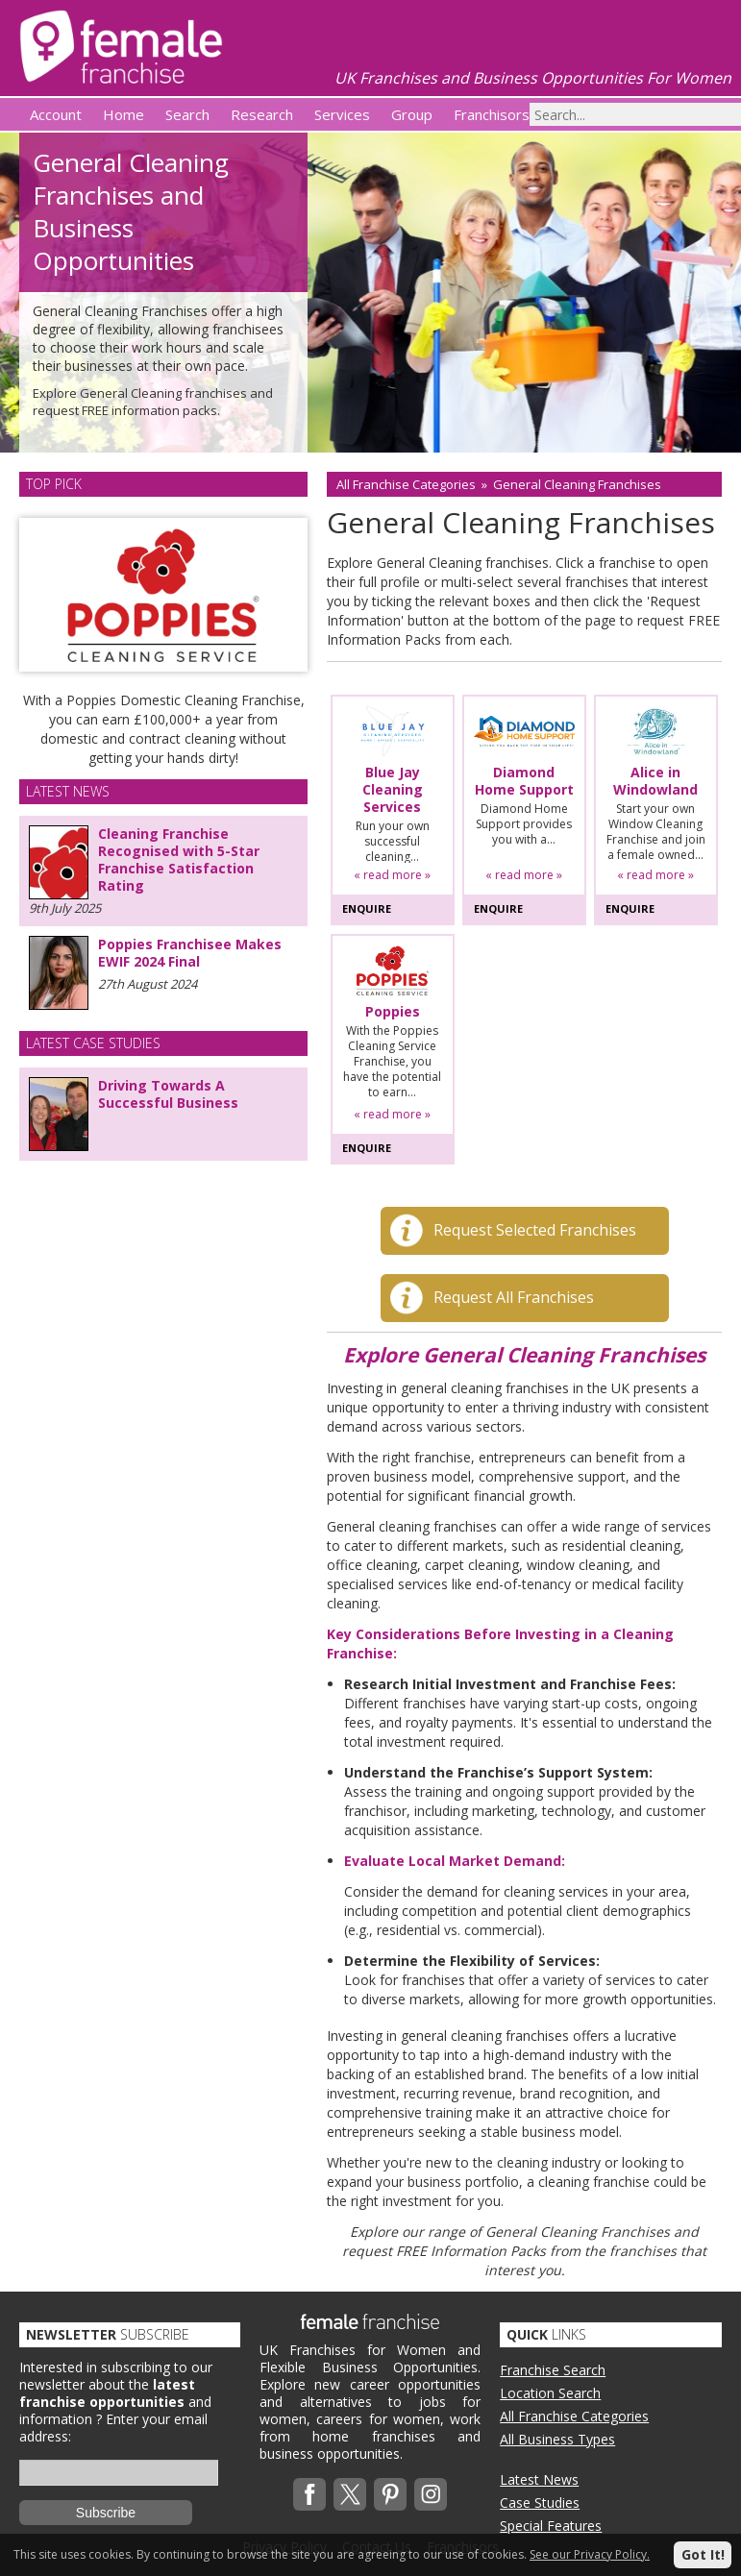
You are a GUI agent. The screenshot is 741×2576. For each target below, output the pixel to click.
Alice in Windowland (655, 781)
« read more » (392, 875)
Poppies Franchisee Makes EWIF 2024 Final (190, 952)
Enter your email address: (113, 2427)
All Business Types (557, 2439)
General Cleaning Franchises (577, 484)
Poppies (392, 1011)
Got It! (703, 2554)
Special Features (551, 2525)
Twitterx (349, 2494)
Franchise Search (552, 2370)
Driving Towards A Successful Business (168, 1094)
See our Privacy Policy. (590, 2554)
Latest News (539, 2479)
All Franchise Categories (406, 484)
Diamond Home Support (524, 781)
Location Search (550, 2393)
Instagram (430, 2494)
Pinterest (390, 2494)
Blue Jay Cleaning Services (392, 790)
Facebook (309, 2494)
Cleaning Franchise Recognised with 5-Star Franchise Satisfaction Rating (178, 859)
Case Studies (540, 2502)
